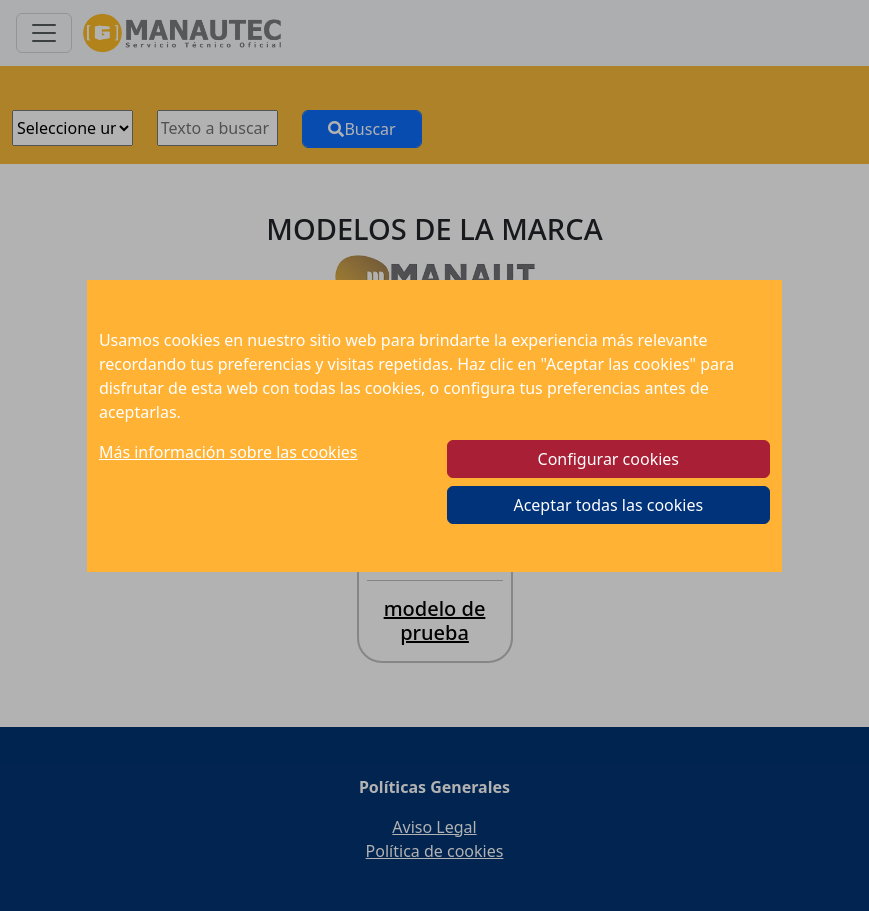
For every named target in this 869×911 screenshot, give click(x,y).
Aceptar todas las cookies (608, 505)
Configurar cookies (608, 459)
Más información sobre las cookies (228, 452)
